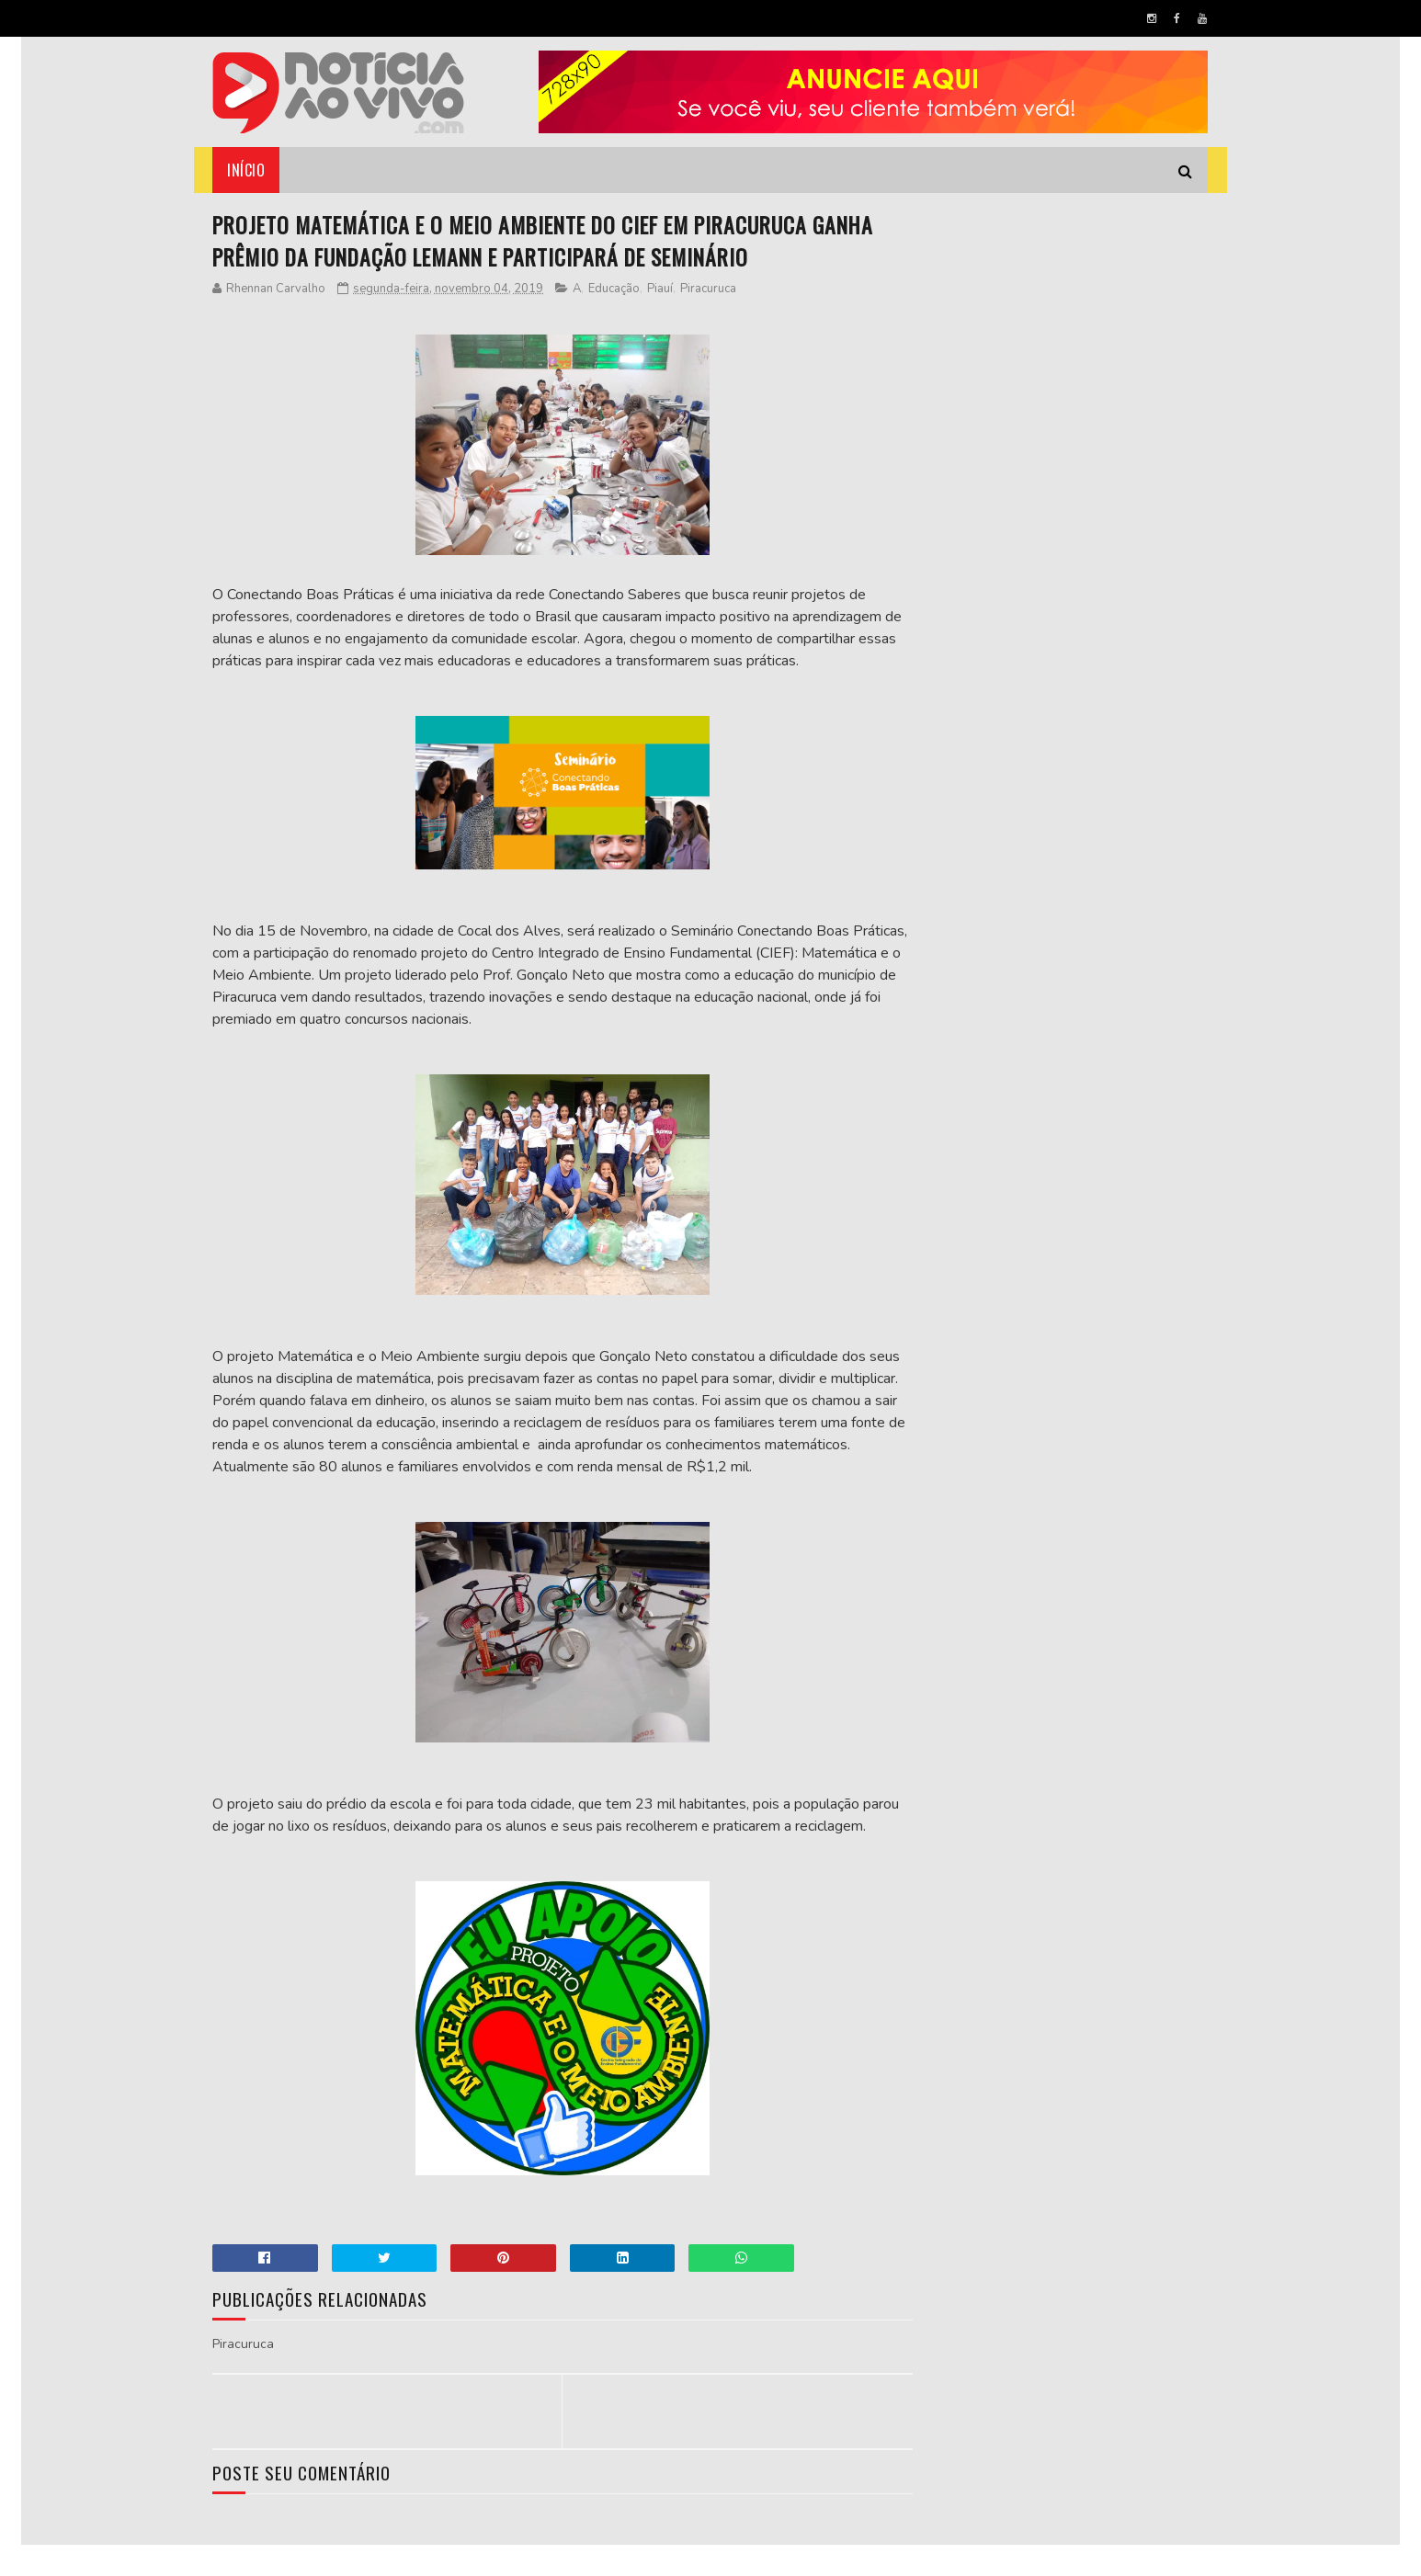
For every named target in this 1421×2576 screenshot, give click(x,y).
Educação (615, 289)
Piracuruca (709, 289)
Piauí (661, 289)
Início (247, 170)
